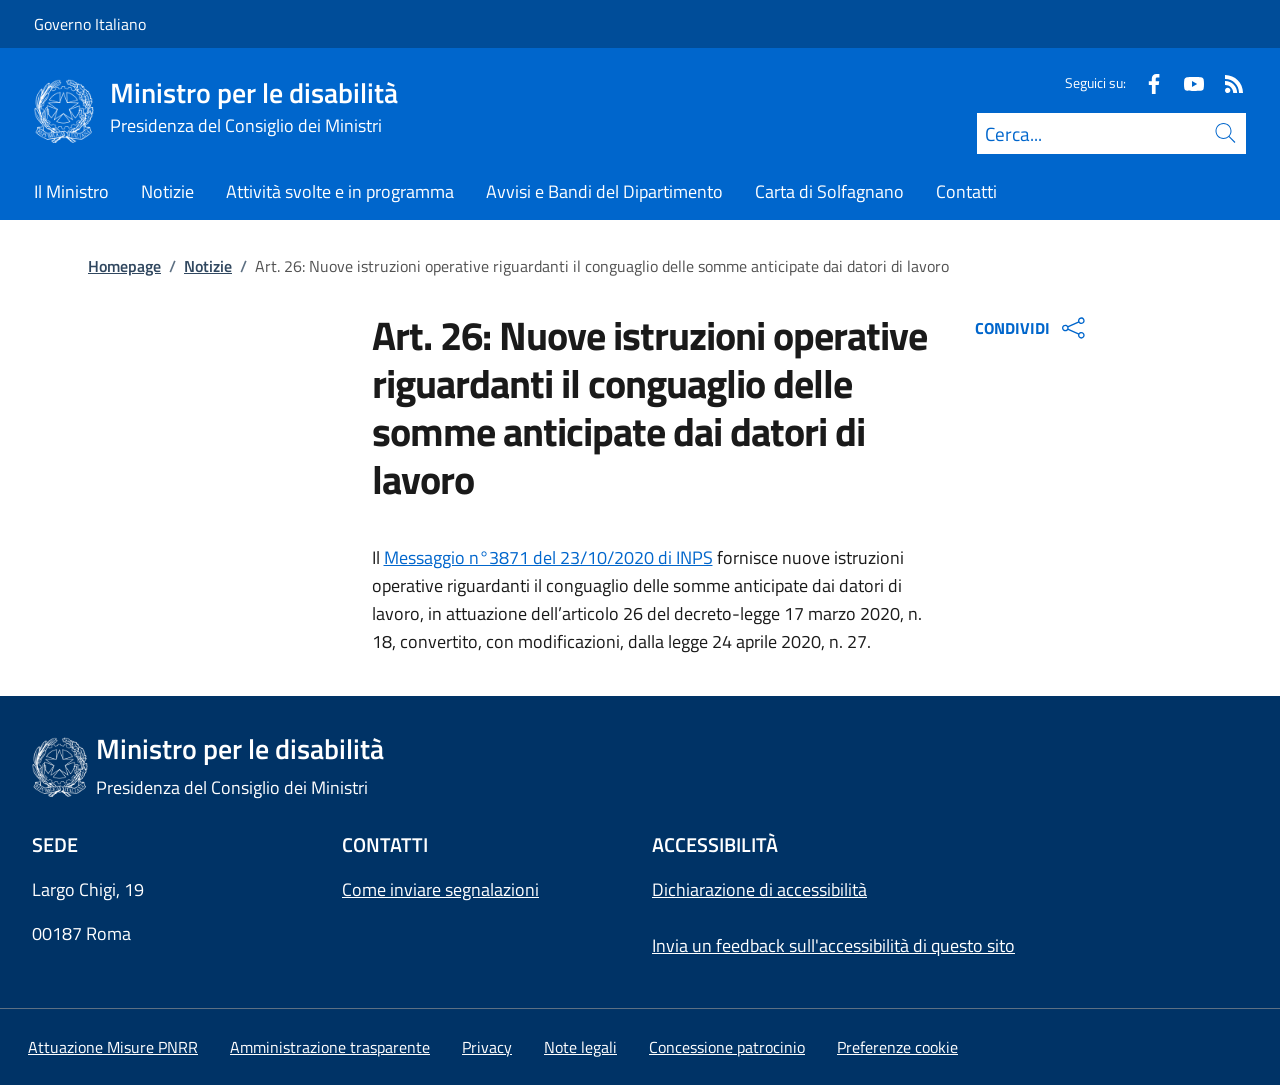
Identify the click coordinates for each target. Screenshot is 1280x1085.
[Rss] (1226, 82)
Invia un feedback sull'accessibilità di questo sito (833, 945)
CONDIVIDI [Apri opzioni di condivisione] (1032, 328)
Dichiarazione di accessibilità (759, 889)
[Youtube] (1186, 82)
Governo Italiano (90, 24)
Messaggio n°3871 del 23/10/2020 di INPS (548, 557)
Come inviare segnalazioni (440, 889)
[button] (897, 1047)
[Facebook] (1146, 82)
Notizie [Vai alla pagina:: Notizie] (208, 266)
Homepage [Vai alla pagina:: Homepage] (124, 266)
